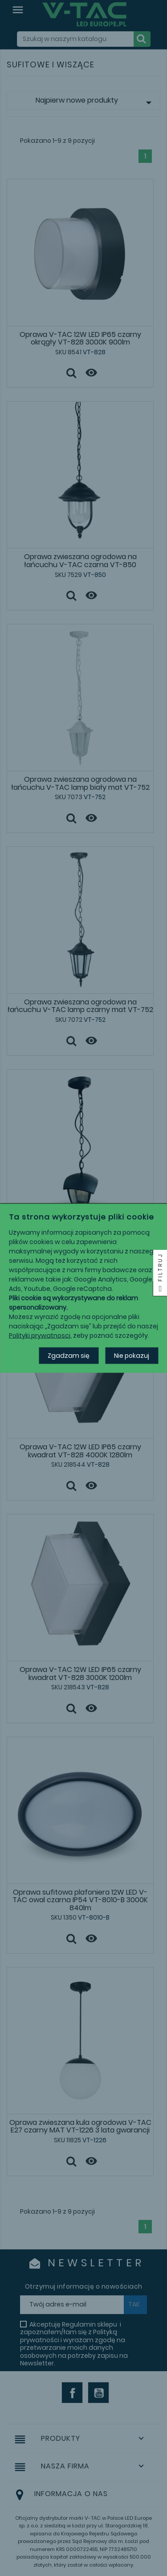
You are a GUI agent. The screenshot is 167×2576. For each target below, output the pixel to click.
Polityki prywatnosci (39, 1335)
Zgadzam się (69, 1355)
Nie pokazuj (131, 1355)
